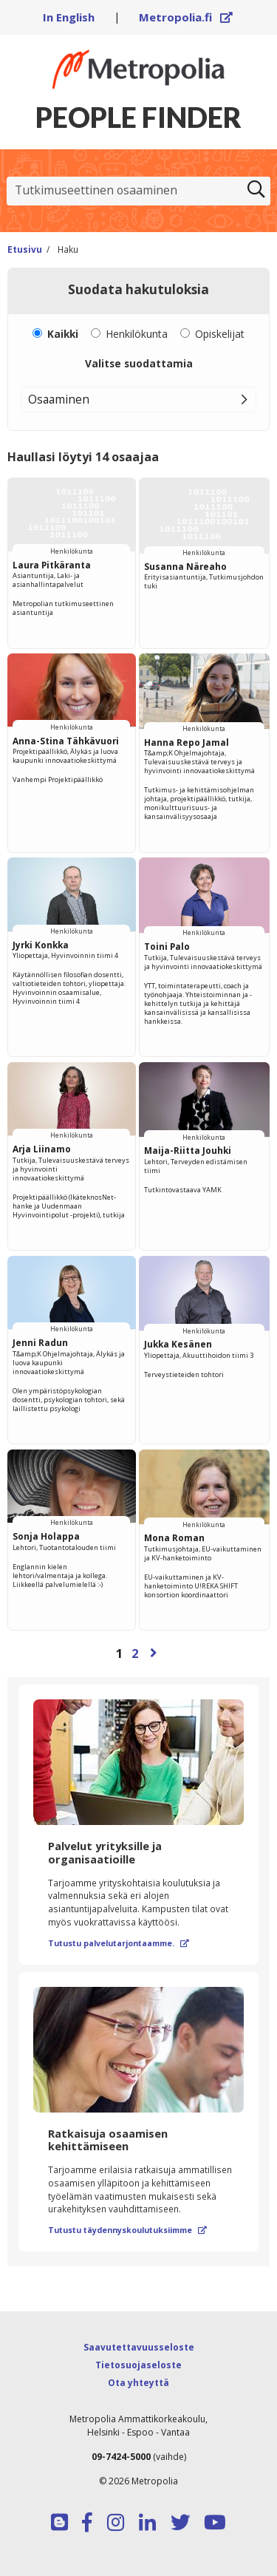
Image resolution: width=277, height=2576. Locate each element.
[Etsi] (256, 191)
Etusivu (24, 249)
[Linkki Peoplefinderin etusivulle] (138, 69)
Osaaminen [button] (58, 399)
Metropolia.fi (186, 17)
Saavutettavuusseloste (138, 2347)
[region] (138, 1074)
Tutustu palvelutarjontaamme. (118, 1943)
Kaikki (62, 334)
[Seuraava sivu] (153, 1652)
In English (69, 17)
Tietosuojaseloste (138, 2365)
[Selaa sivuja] (138, 1653)
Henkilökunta (137, 334)
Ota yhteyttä (138, 2382)
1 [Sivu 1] (119, 1653)
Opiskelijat (219, 334)
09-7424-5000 (121, 2456)
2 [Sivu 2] (135, 1653)
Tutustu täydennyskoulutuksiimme (127, 2230)
